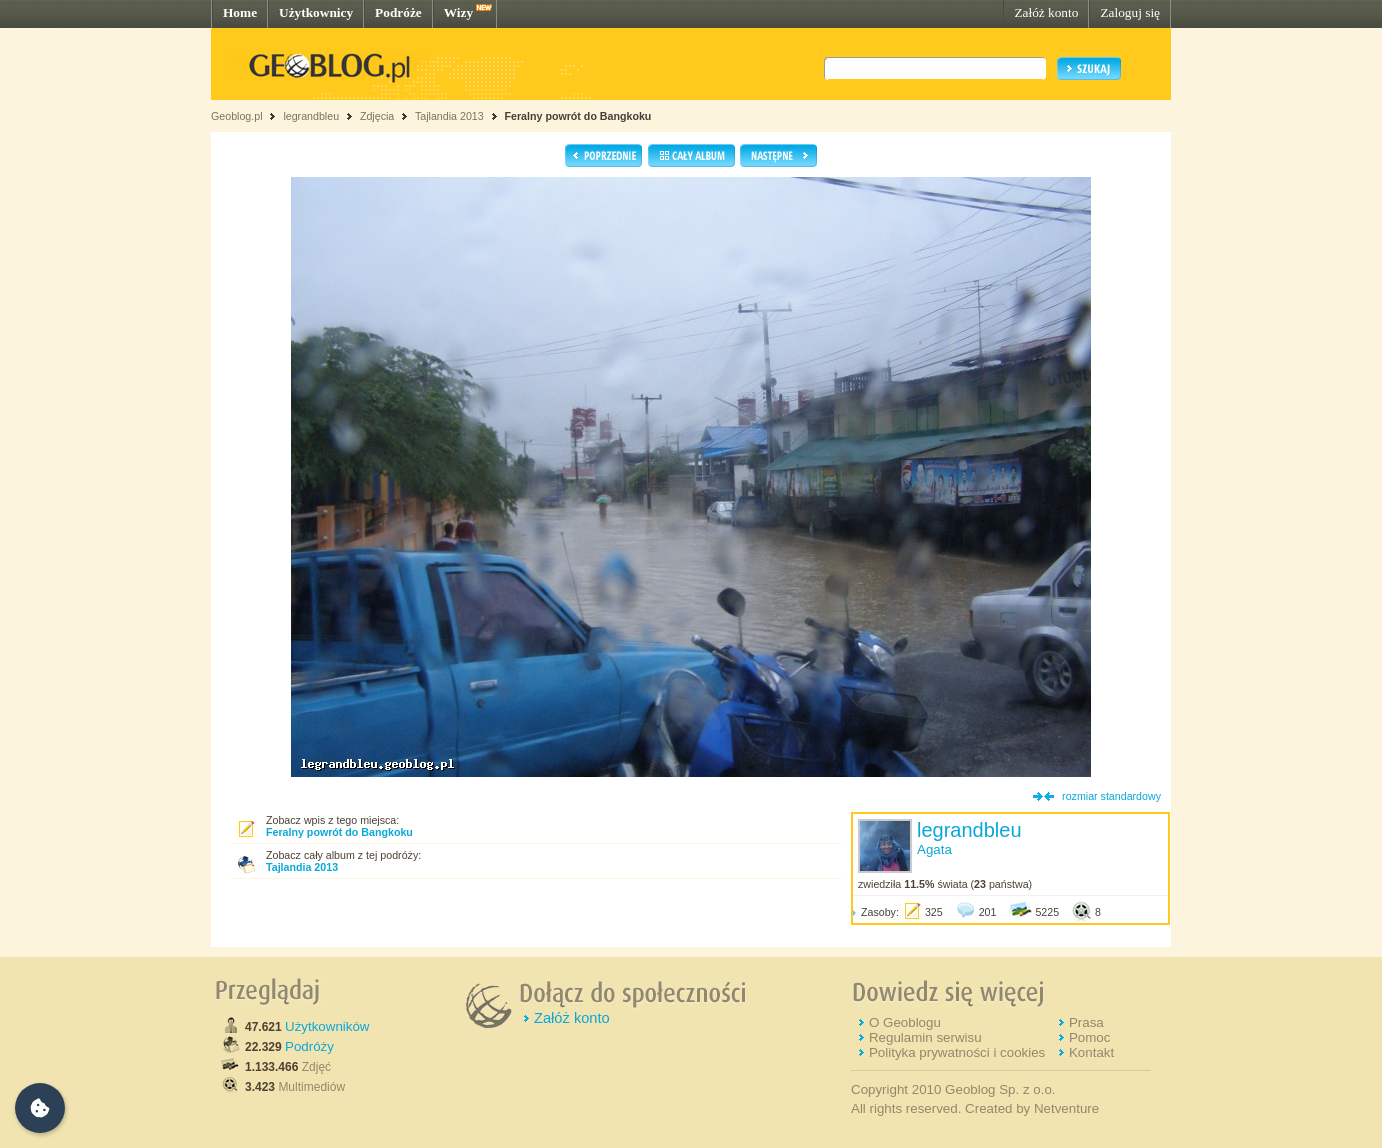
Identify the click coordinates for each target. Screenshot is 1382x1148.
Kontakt (1091, 1052)
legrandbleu (311, 116)
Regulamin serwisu (925, 1037)
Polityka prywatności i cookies (957, 1052)
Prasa (1086, 1022)
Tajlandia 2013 (449, 116)
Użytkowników (327, 1026)
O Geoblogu (905, 1022)
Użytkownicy (316, 12)
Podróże (398, 12)
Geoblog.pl (237, 116)
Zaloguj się (1130, 12)
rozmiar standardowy (1111, 796)
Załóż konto (1046, 12)
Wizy (458, 12)
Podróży (309, 1046)
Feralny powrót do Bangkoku (578, 116)
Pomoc (1089, 1037)
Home (240, 12)
